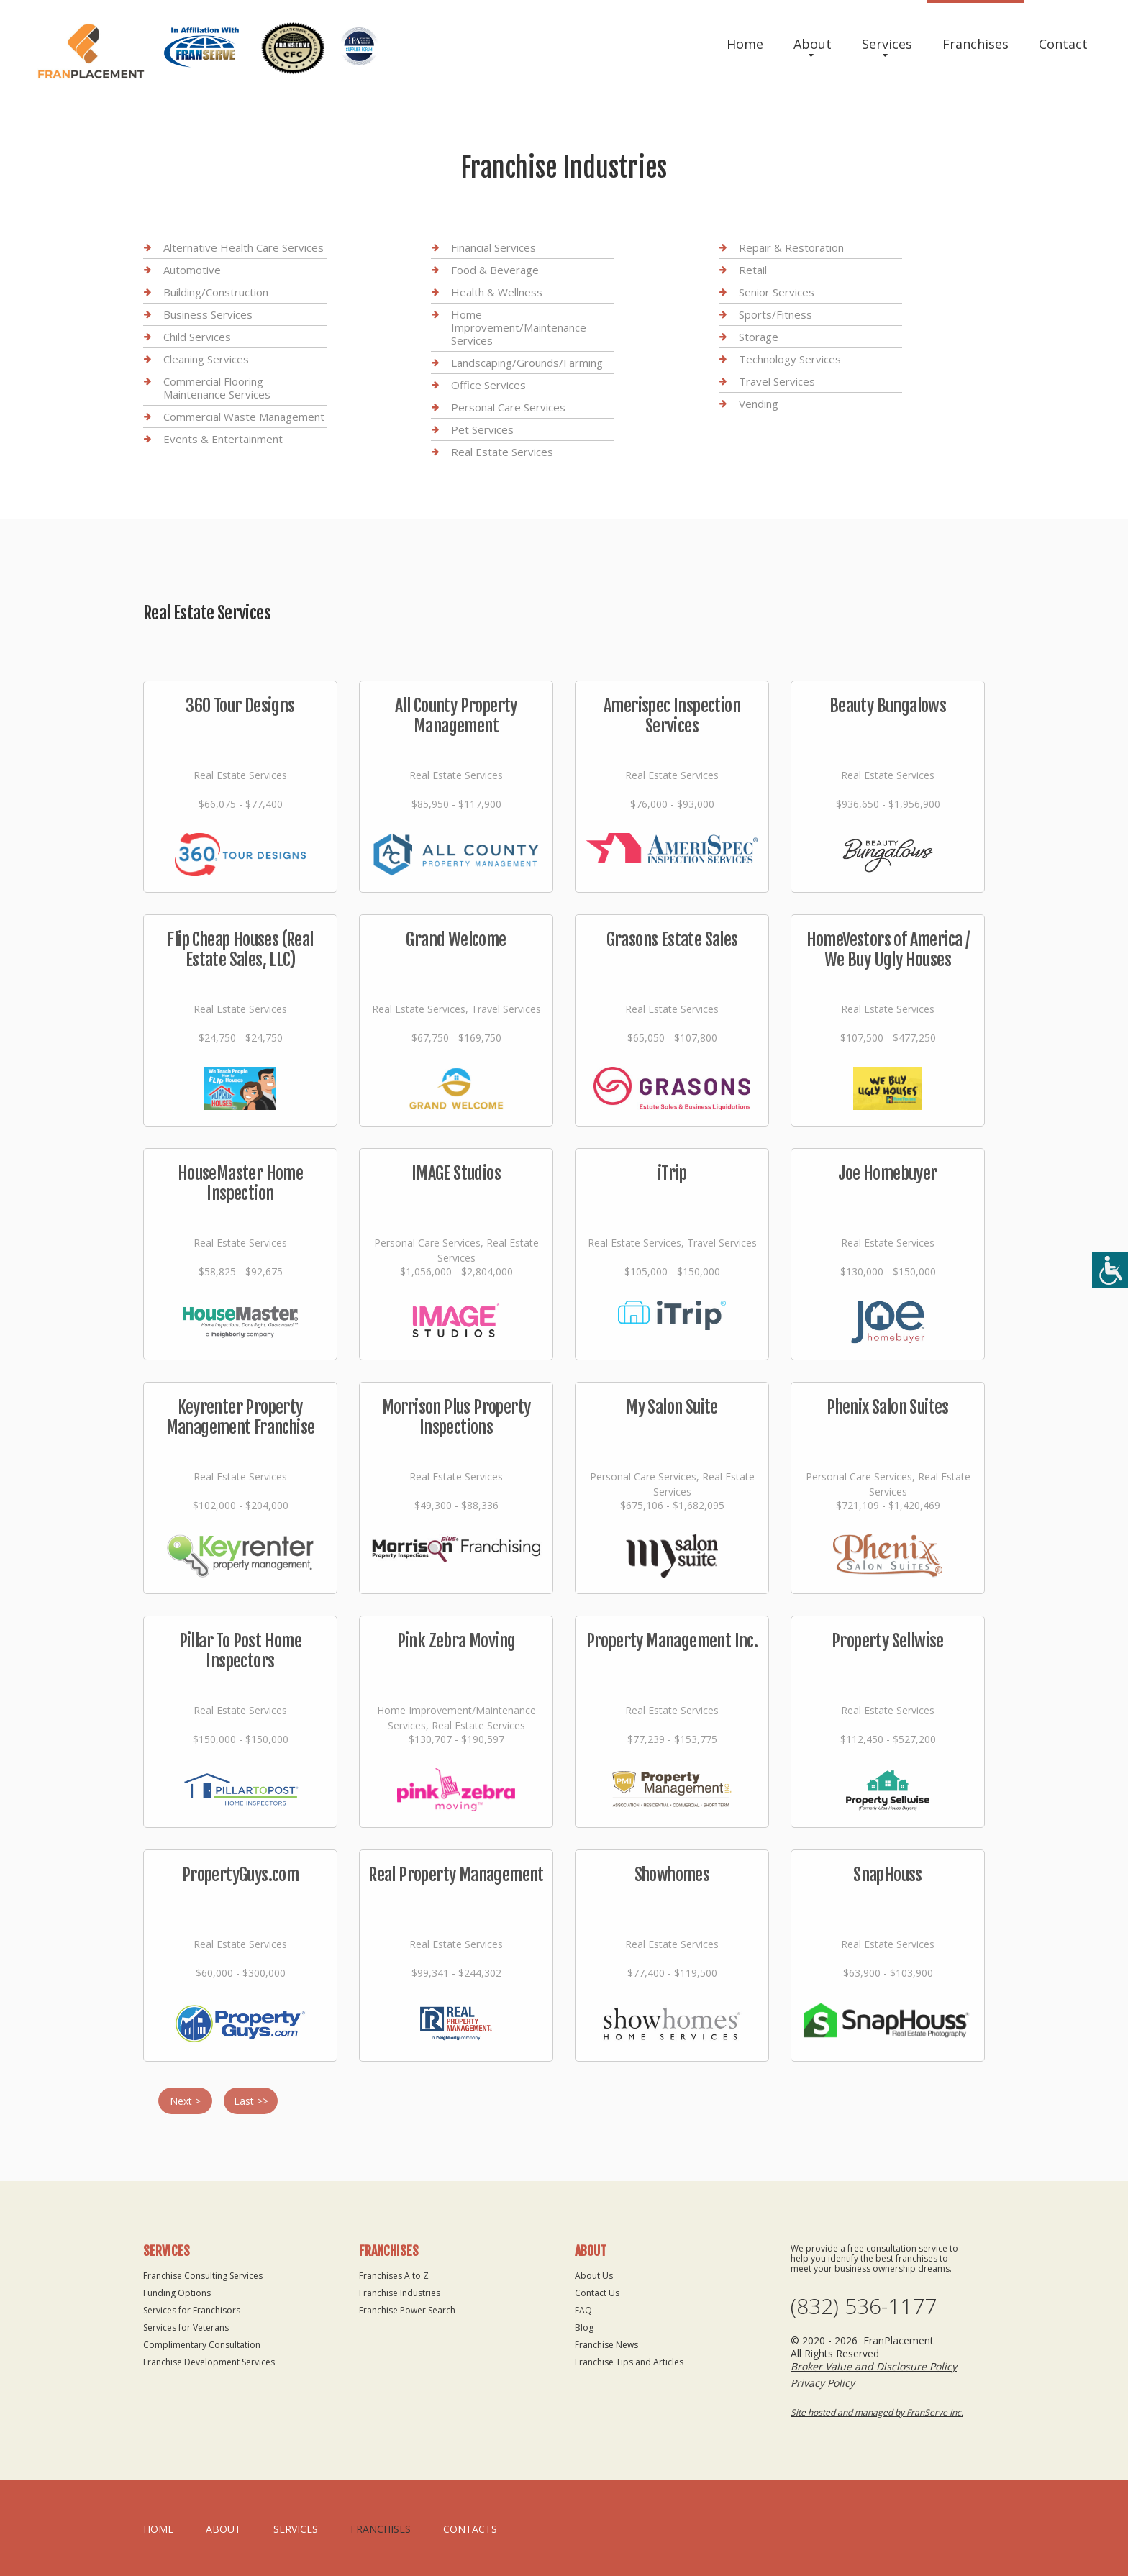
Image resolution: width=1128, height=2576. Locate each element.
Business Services (208, 314)
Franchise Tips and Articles (629, 2362)
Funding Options (177, 2293)
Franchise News (606, 2345)
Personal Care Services (508, 407)
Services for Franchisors (191, 2310)
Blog (584, 2327)
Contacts (470, 2529)
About (812, 44)
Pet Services (482, 429)
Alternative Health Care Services (243, 248)
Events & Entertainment (223, 439)
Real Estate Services (502, 452)
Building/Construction (215, 292)
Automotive (192, 270)
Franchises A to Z (394, 2276)
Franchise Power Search (407, 2310)
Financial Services (493, 248)
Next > (185, 2101)
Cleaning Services (206, 359)
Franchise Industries (399, 2293)
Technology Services (790, 359)
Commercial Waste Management (243, 416)
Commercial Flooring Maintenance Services (216, 387)
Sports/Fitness (775, 314)
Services (887, 44)
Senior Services (776, 292)
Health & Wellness (496, 292)
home (158, 2529)
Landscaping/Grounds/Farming (527, 362)
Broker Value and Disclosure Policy (874, 2366)
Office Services (488, 385)
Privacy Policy (823, 2383)
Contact (1063, 44)
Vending (758, 403)
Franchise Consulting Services (203, 2276)
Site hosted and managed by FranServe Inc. (877, 2412)
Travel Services (777, 381)
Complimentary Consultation (201, 2345)
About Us (594, 2276)
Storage (758, 336)
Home (745, 44)
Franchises (975, 44)
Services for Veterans (186, 2327)
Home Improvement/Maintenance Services (518, 327)
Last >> (251, 2101)
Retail (753, 270)
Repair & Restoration (791, 248)
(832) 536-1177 (864, 2306)
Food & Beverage (495, 270)
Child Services (197, 336)
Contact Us (597, 2293)
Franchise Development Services (209, 2362)
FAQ (583, 2310)
